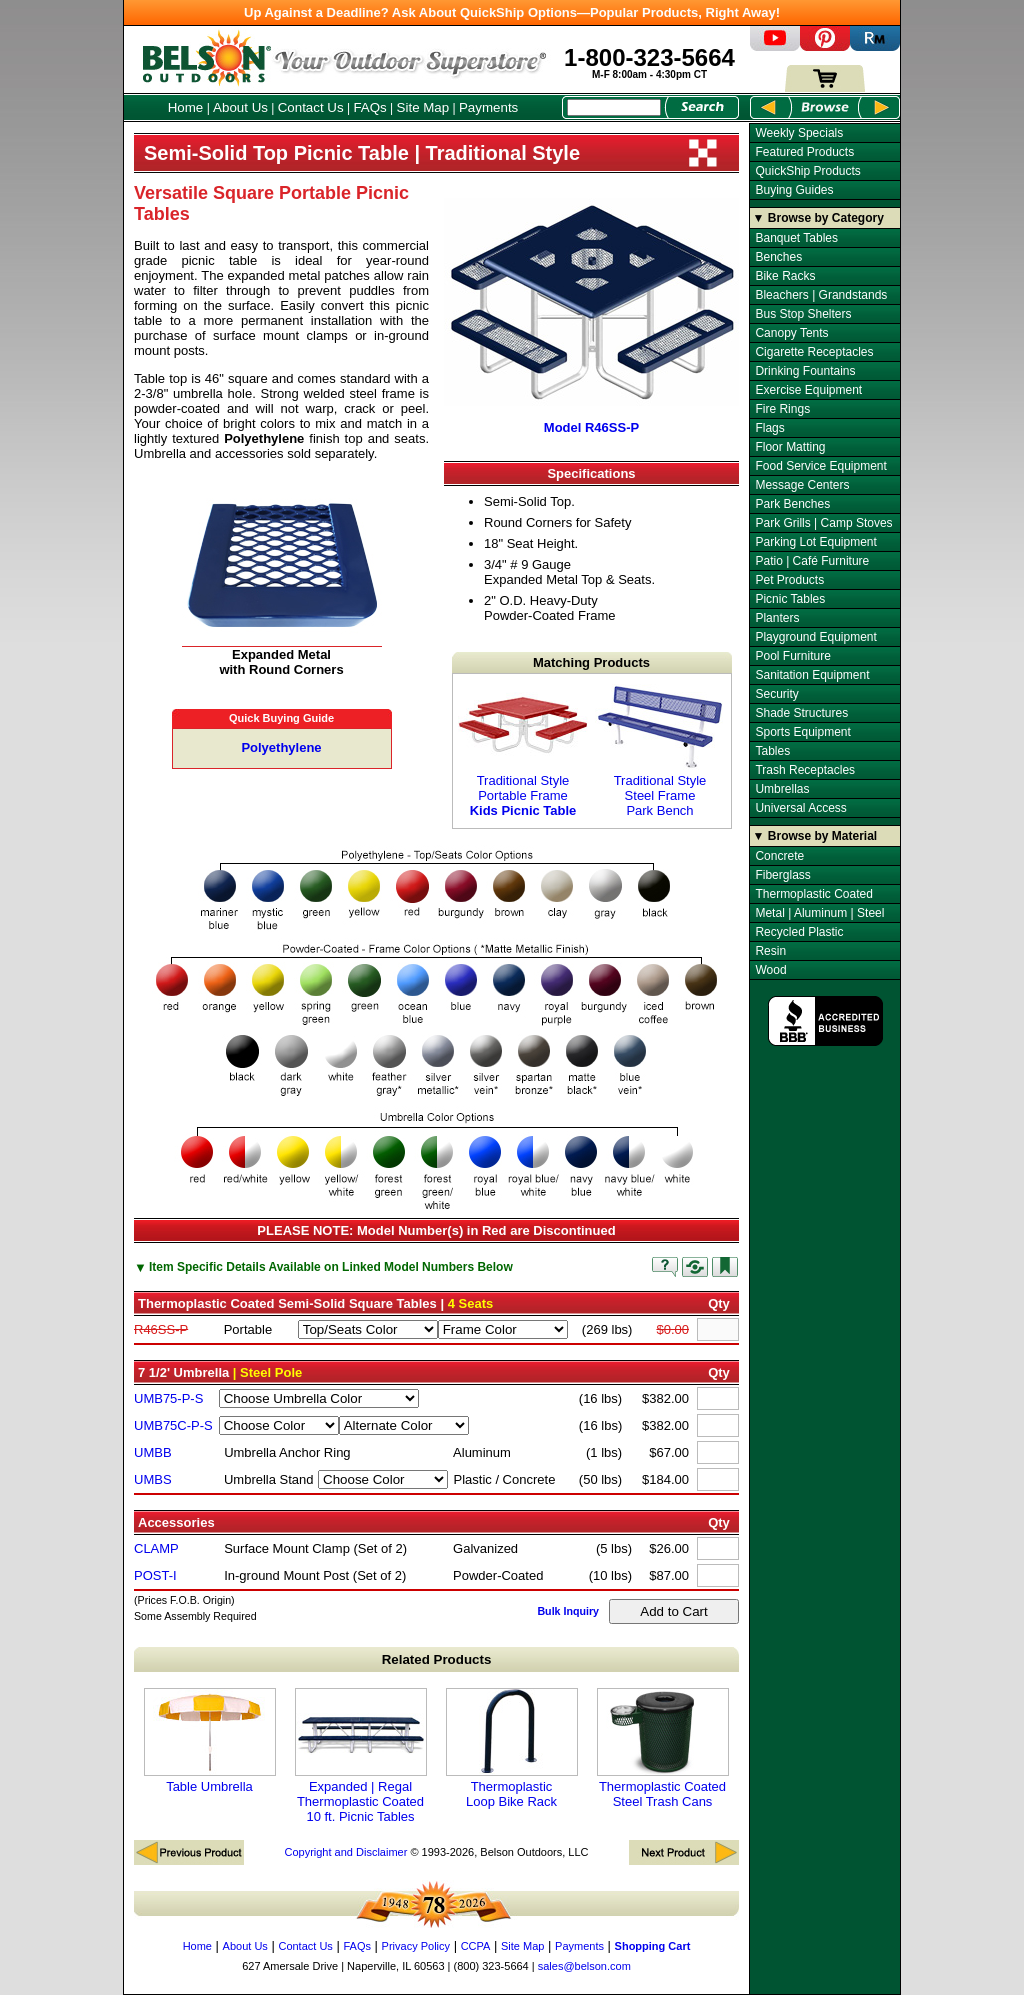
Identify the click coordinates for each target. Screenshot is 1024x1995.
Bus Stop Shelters (803, 314)
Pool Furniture (792, 656)
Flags (769, 428)
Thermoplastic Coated (813, 894)
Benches (778, 257)
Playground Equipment (815, 637)
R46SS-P (161, 1329)
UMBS (153, 1479)
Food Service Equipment (820, 466)
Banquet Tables (796, 238)
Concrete (779, 856)
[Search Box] (614, 107)
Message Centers (802, 485)
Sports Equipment (802, 732)
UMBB (153, 1452)
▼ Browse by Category (818, 218)
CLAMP (156, 1548)
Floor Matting (790, 447)
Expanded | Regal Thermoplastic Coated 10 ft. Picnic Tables (361, 1756)
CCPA (476, 1946)
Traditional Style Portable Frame (523, 751)
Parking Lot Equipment (815, 542)
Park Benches (792, 504)
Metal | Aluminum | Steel (819, 913)
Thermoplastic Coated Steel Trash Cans (663, 1748)
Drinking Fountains (805, 371)
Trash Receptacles (805, 770)
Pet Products (789, 580)
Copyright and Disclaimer (345, 1852)
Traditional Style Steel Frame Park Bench (660, 751)
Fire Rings (782, 409)
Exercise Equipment (808, 390)
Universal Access (800, 808)
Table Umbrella (210, 1741)
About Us (240, 107)
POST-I (155, 1575)
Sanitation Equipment (812, 675)
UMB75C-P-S (173, 1425)
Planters (777, 618)
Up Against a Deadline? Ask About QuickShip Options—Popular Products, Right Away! (512, 12)
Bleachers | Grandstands (821, 295)
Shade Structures (801, 713)
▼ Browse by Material (815, 836)
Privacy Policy (416, 1946)
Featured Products (804, 152)
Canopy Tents (791, 333)
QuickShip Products (807, 171)
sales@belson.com (584, 1966)
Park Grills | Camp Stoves (823, 523)
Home (186, 107)
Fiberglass (782, 875)
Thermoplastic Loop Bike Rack (512, 1748)
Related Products (437, 1659)
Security (776, 694)
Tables (772, 751)
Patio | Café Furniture (812, 561)
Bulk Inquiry (568, 1611)
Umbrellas (782, 789)
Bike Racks (785, 276)
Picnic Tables (790, 599)
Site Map (423, 107)
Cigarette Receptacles (814, 352)
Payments (488, 107)
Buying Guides (794, 190)
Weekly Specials (799, 133)
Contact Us (311, 107)
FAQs (369, 107)
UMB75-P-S (168, 1398)
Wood (770, 970)
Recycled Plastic (799, 932)
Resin (770, 951)
